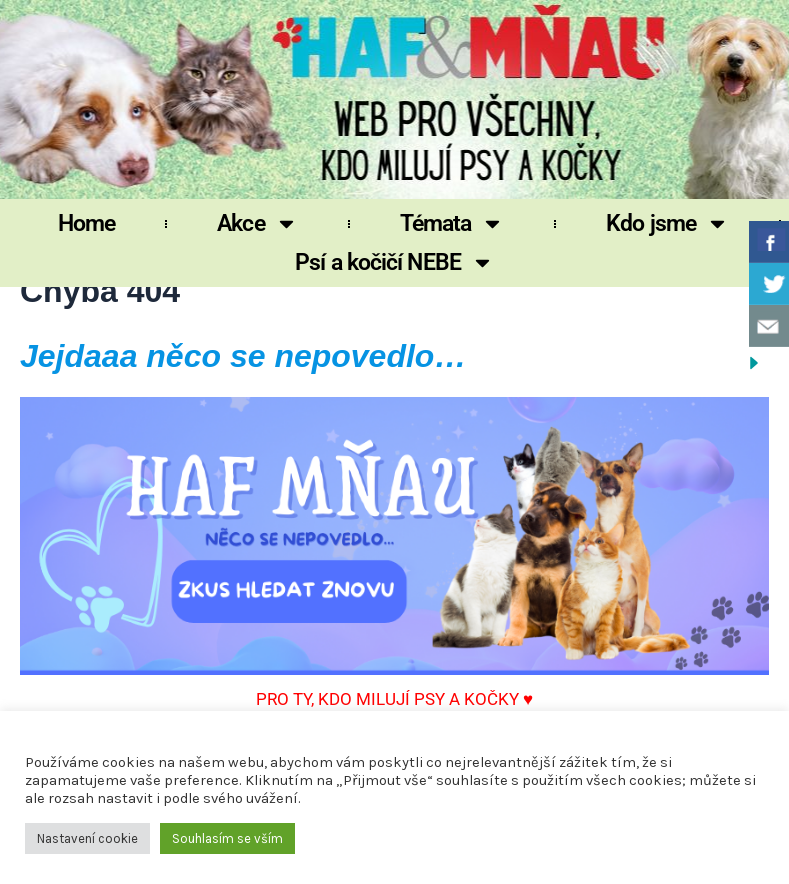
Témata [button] (452, 223)
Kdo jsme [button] (667, 223)
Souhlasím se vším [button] (227, 838)
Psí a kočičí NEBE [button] (394, 262)
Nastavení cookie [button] (87, 838)
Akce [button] (257, 223)
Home (86, 223)
